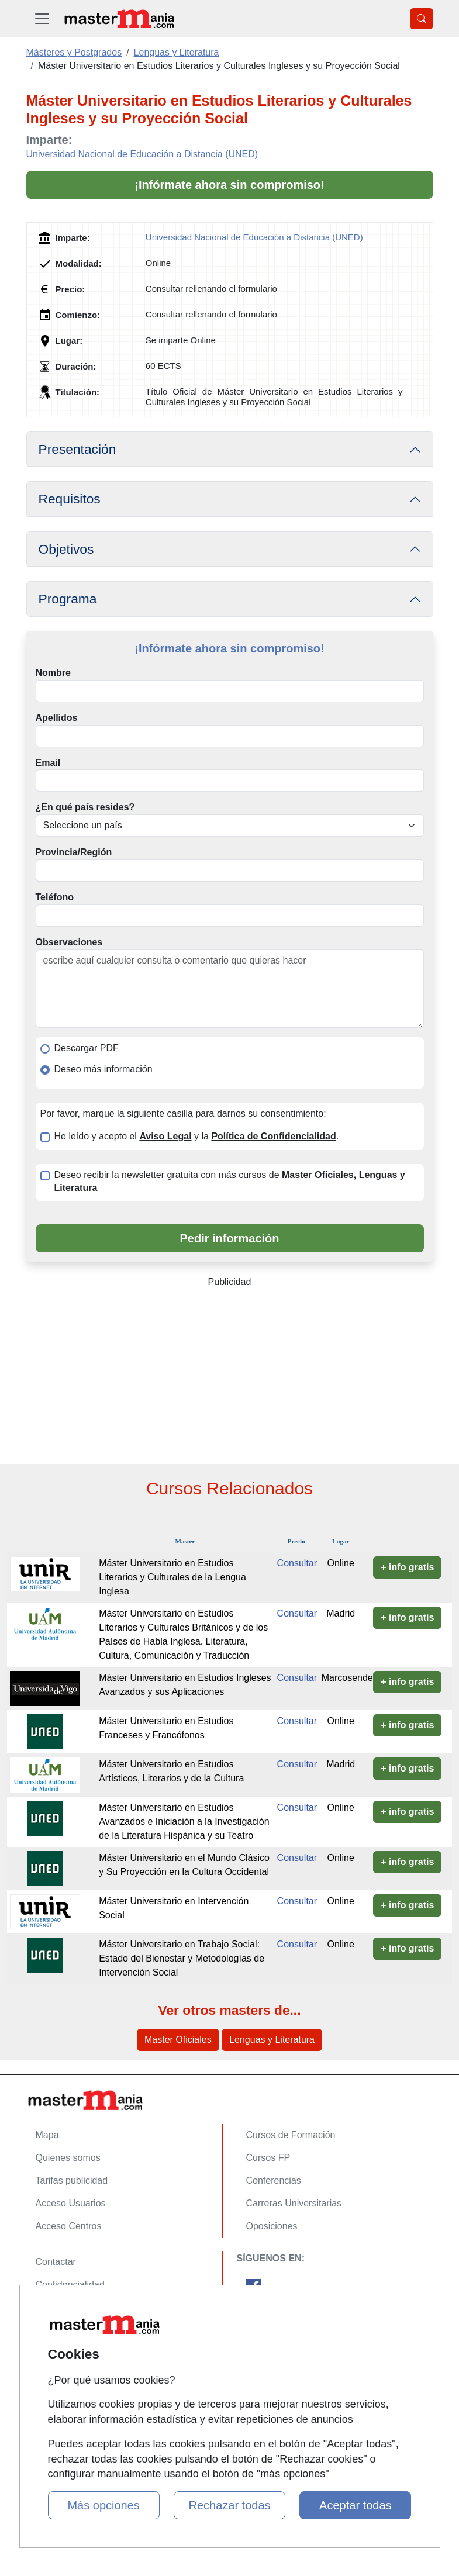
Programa (68, 598)
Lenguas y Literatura (272, 2040)
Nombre (53, 673)
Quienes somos (68, 2158)
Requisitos (70, 498)
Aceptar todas (355, 2505)
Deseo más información (103, 1069)
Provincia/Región (74, 852)
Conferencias (273, 2180)
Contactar (56, 2262)
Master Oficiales (178, 2040)
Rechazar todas (229, 2505)
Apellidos (57, 718)
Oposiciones (272, 2226)
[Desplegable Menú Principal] (42, 18)
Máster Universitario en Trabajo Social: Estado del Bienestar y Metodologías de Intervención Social (181, 1958)
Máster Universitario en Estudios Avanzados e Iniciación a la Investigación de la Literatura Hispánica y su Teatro (184, 1821)
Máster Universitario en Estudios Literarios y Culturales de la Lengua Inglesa (172, 1577)
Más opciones (103, 2505)
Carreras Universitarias (294, 2203)
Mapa (47, 2135)
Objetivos (66, 549)
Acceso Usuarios (71, 2203)
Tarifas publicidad (72, 2180)
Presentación (77, 449)
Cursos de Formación (291, 2135)
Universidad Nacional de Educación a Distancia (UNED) (142, 154)
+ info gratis (407, 1567)
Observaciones (69, 942)
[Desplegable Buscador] (421, 18)
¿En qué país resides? (85, 807)
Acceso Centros (69, 2226)
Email (48, 763)
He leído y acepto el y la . (196, 1136)
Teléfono (55, 897)
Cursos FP (268, 2158)
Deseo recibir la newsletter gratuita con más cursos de (229, 1181)
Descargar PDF (86, 1048)
